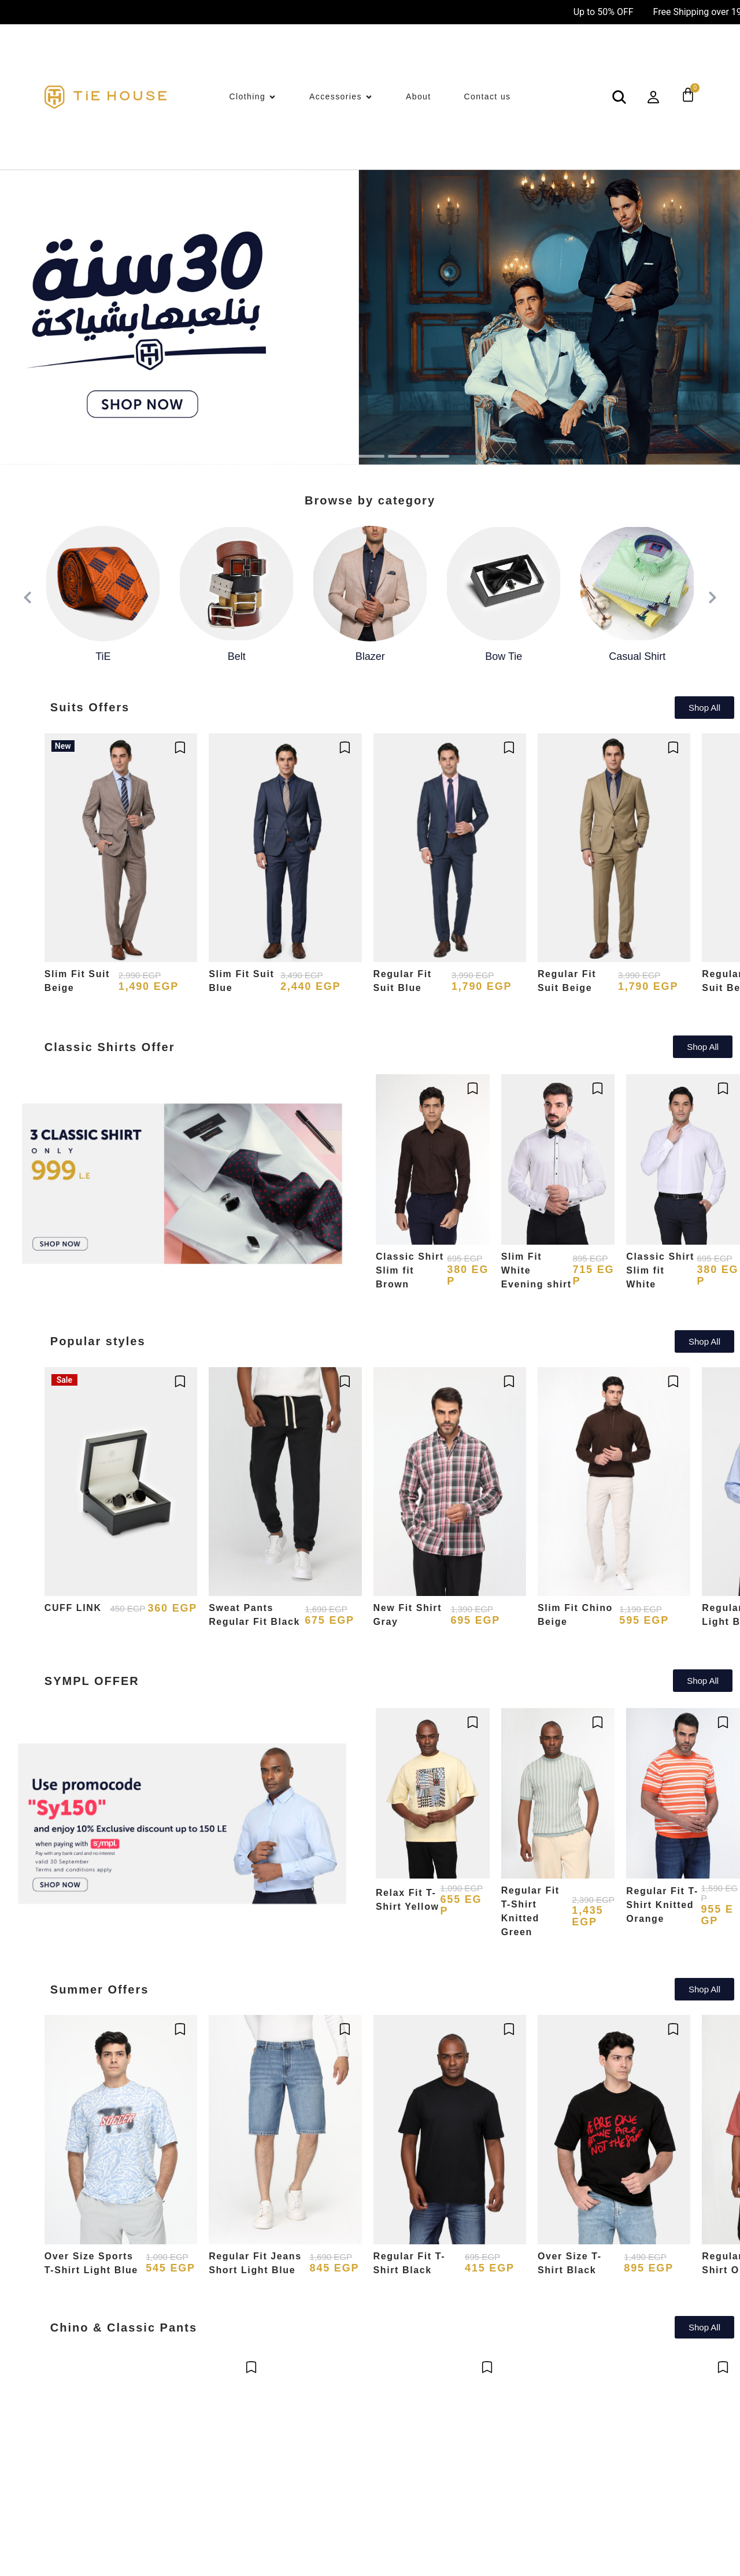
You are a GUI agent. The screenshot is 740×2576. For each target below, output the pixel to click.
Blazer (370, 656)
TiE (102, 656)
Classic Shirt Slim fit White (660, 1270)
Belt (237, 656)
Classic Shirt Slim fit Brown (410, 1270)
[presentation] (28, 598)
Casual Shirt (637, 656)
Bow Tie (503, 656)
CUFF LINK (73, 1608)
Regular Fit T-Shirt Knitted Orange (662, 1905)
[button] (305, 456)
